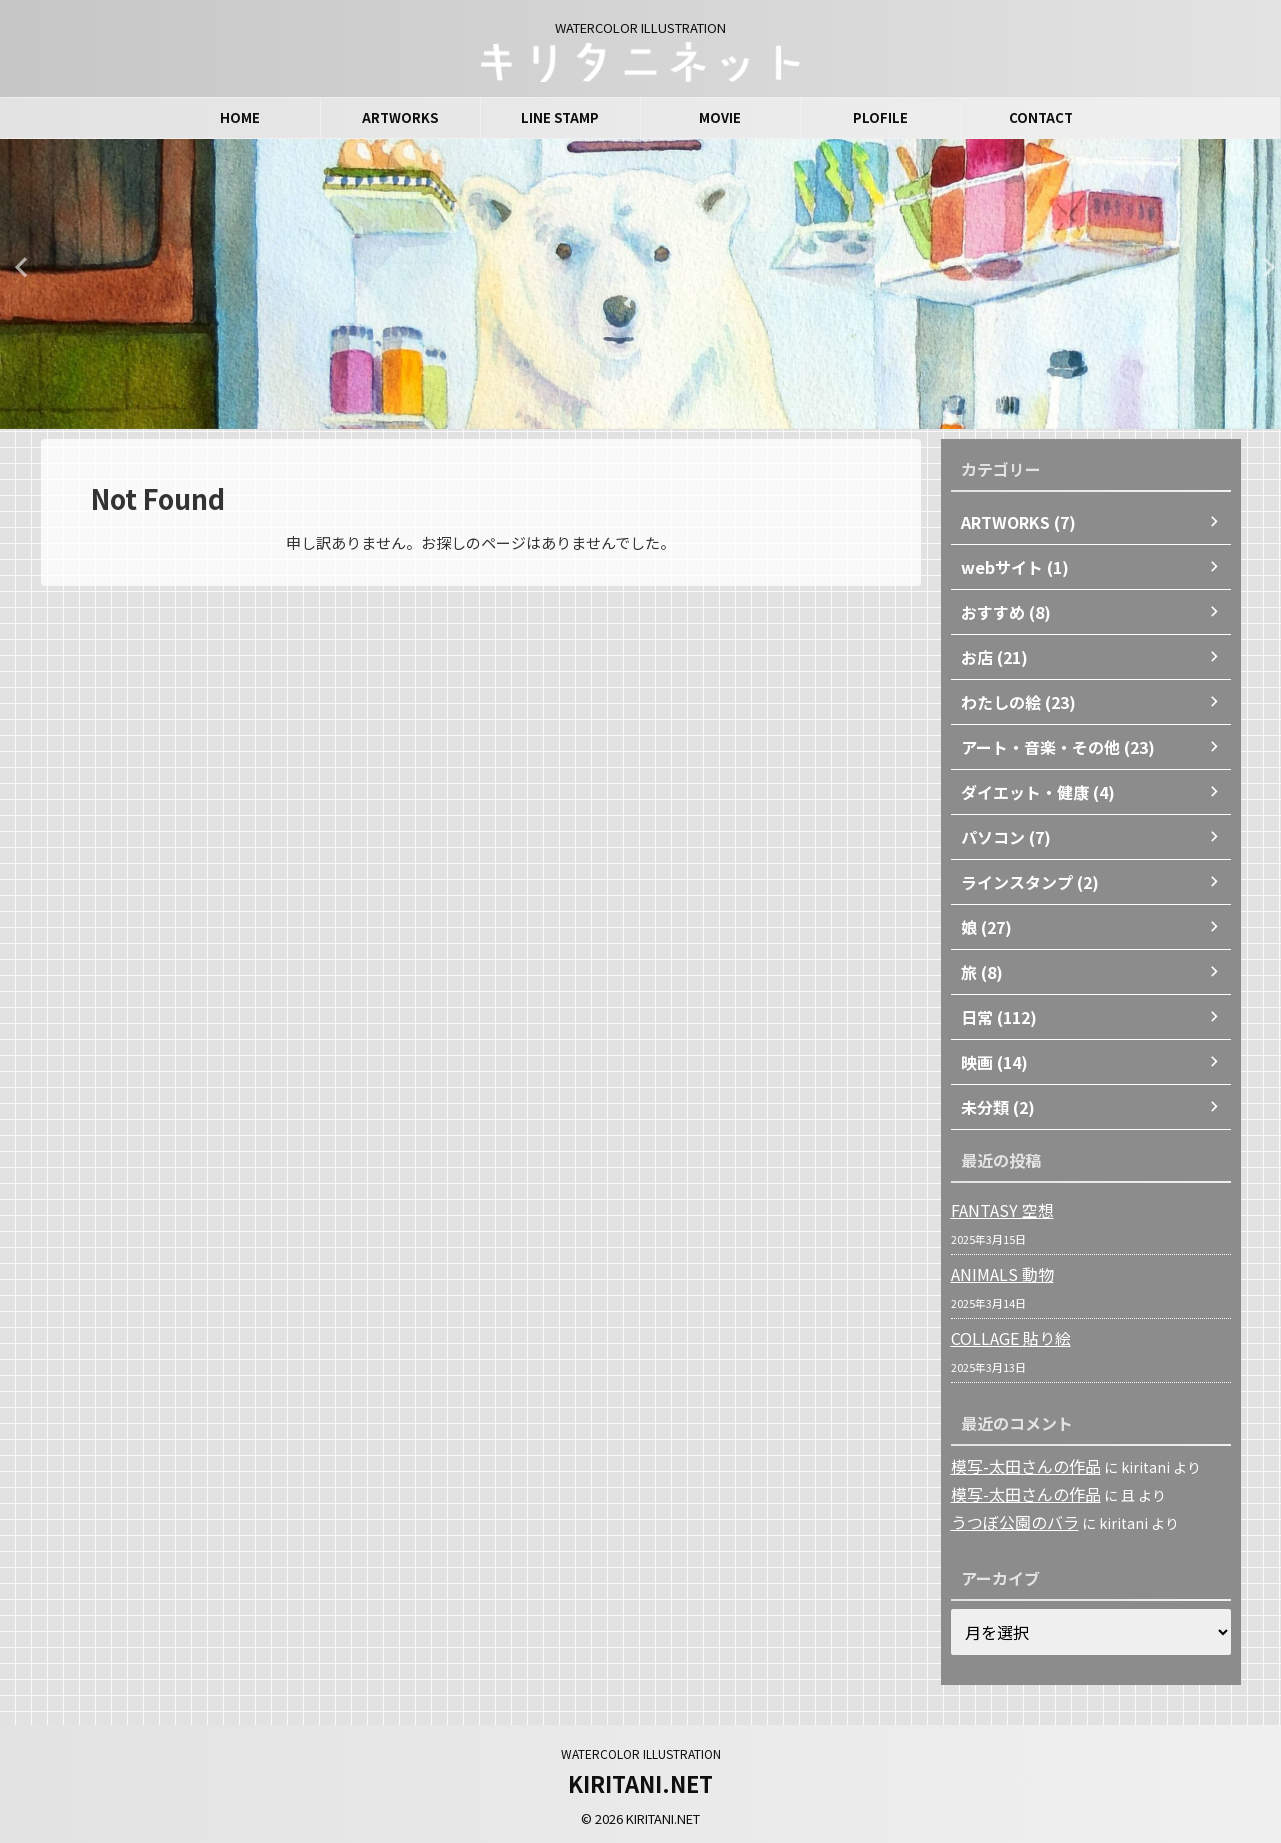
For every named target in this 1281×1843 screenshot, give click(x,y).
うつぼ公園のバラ (1007, 1520)
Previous (18, 266)
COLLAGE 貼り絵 (1005, 1338)
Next (1262, 266)
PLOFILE (880, 117)
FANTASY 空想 (996, 1210)
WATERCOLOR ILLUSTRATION (641, 1750)
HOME (240, 117)
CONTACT (1041, 117)
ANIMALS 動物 (996, 1274)
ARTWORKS (400, 117)
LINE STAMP (560, 117)
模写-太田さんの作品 (1017, 1466)
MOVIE (720, 117)
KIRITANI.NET (640, 1780)
